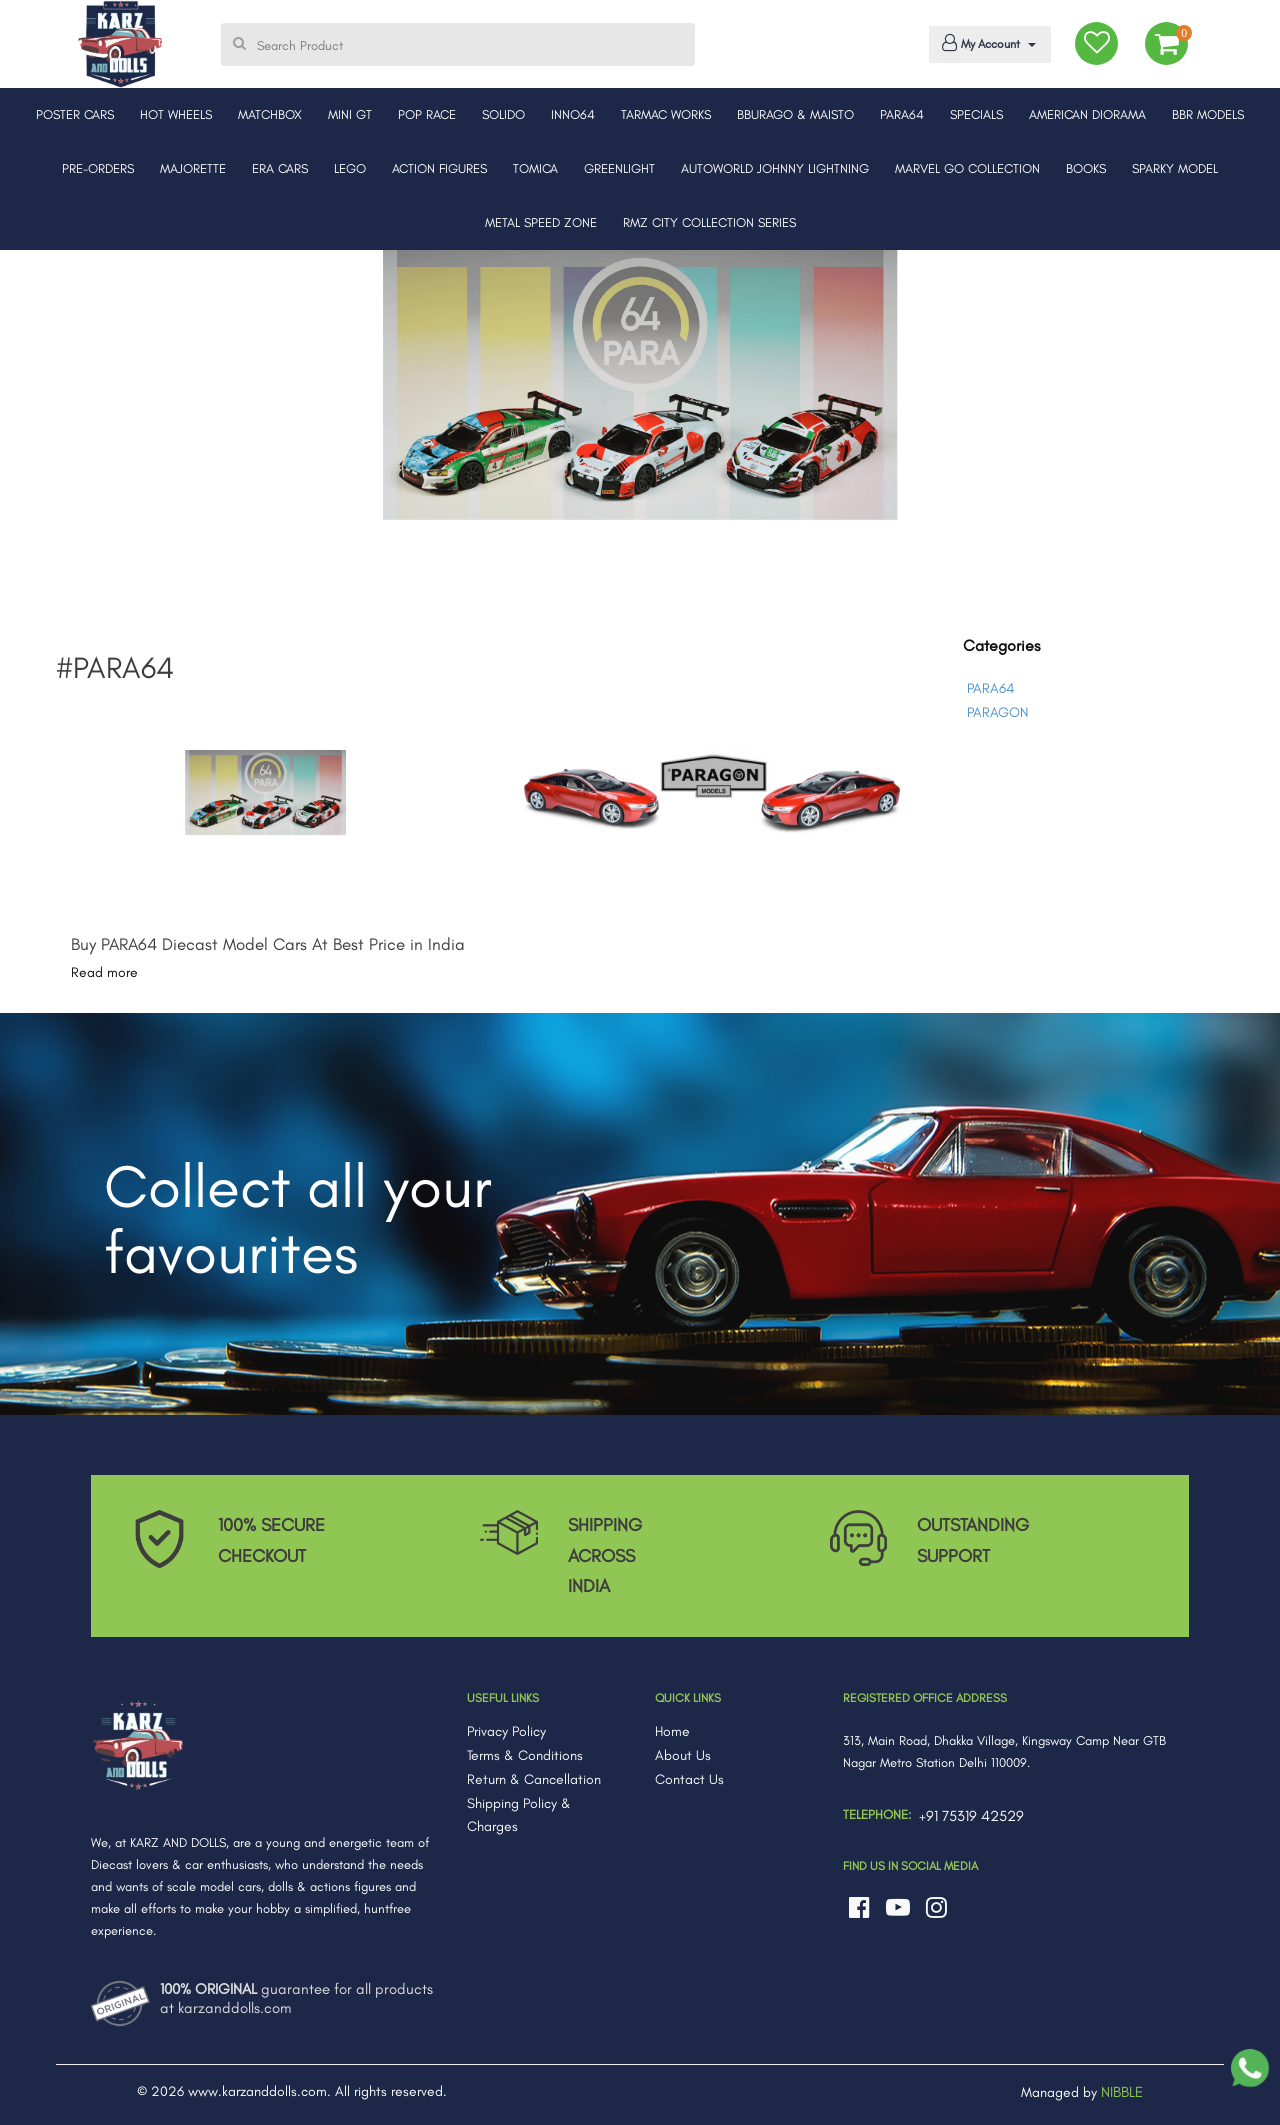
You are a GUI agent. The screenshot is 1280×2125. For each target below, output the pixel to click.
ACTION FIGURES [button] (439, 168)
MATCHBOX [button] (270, 114)
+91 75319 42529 (971, 1816)
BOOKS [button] (1086, 168)
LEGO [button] (350, 168)
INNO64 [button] (573, 114)
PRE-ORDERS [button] (98, 168)
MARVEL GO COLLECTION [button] (967, 168)
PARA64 (990, 688)
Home (672, 1731)
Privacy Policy (506, 1731)
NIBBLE (1122, 2092)
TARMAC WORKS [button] (666, 114)
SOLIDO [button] (503, 114)
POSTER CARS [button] (75, 114)
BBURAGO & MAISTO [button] (795, 114)
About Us (683, 1755)
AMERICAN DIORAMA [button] (1087, 114)
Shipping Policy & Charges (519, 1815)
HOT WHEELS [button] (176, 114)
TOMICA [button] (535, 168)
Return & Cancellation (534, 1779)
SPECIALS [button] (976, 114)
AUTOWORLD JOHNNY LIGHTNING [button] (775, 168)
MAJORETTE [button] (193, 168)
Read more (104, 972)
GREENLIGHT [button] (619, 168)
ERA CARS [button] (280, 168)
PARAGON (997, 712)
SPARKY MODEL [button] (1175, 168)
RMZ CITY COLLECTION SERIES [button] (709, 222)
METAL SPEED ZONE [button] (541, 222)
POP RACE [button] (427, 114)
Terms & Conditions (525, 1755)
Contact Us (689, 1779)
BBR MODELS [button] (1208, 114)
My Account (986, 43)
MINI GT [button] (350, 114)
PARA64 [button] (902, 114)
